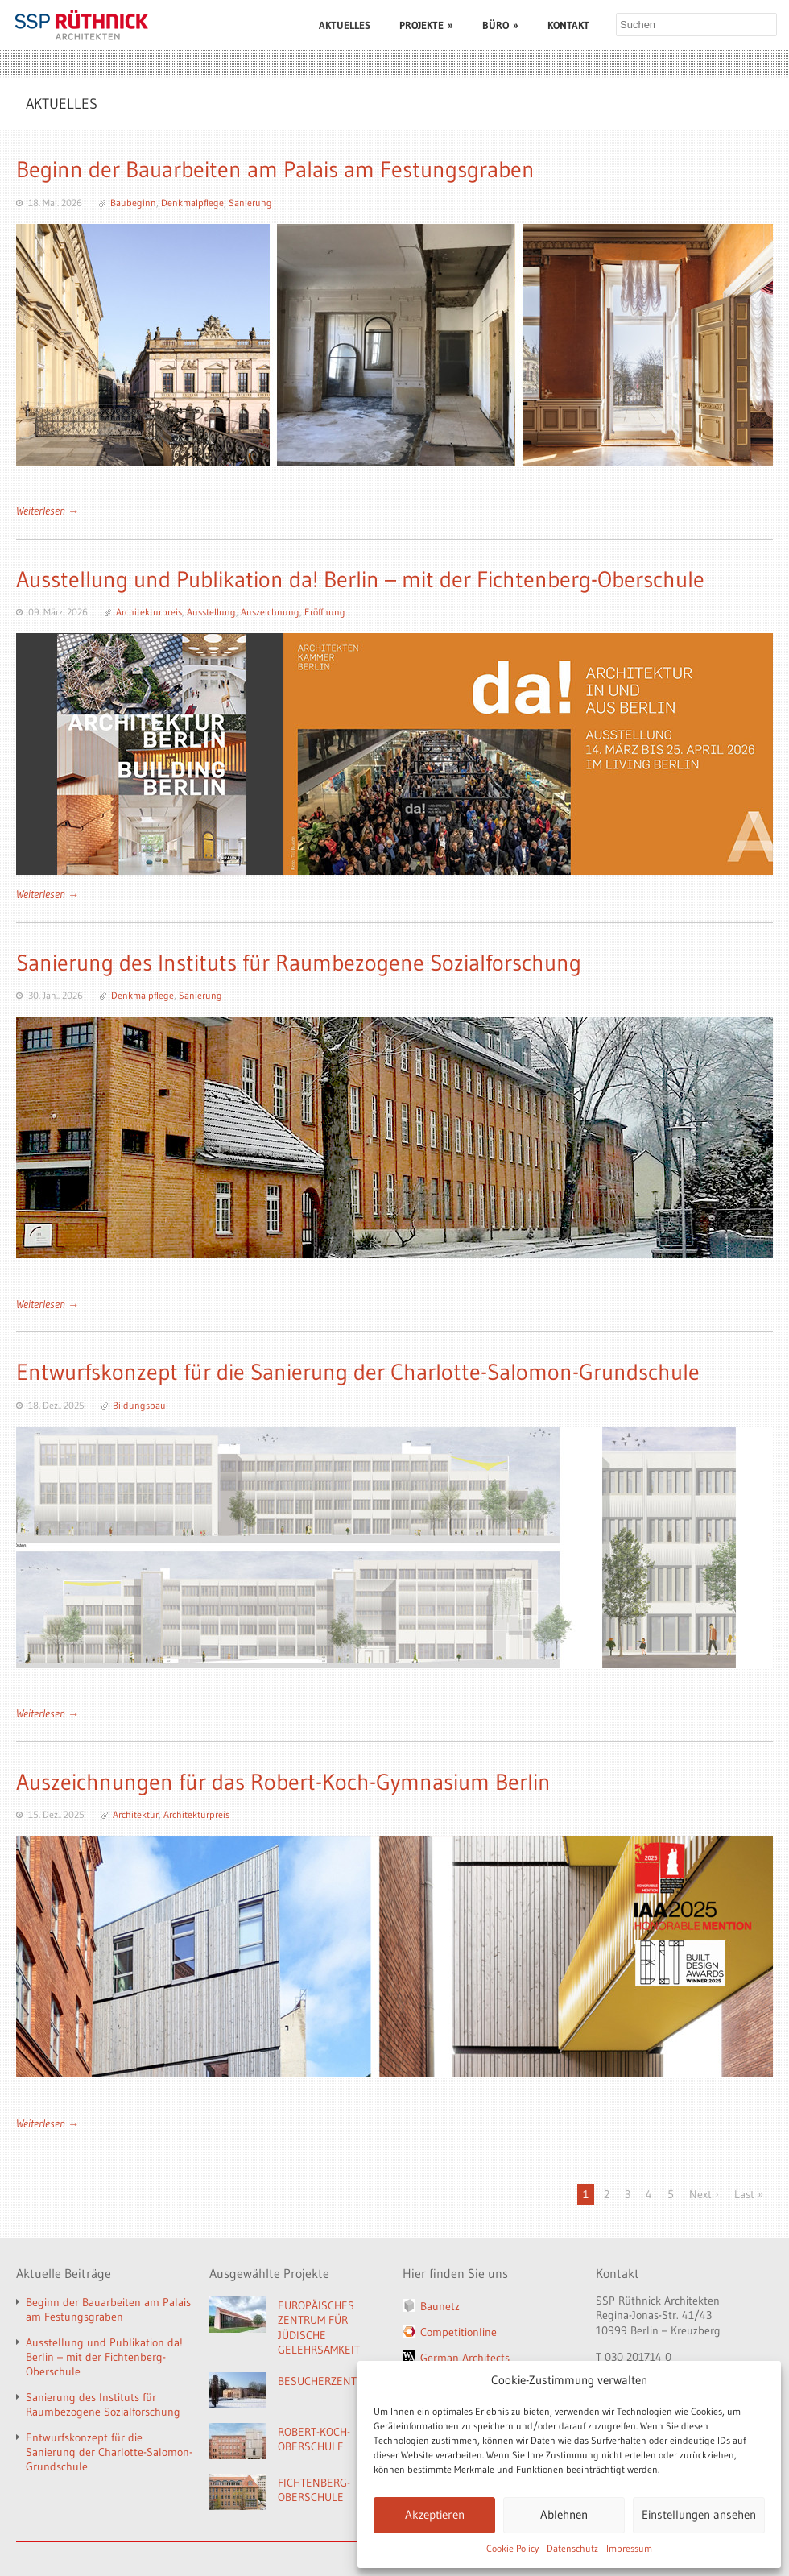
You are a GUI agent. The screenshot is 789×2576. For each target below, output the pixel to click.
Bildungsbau (139, 1405)
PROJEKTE (426, 25)
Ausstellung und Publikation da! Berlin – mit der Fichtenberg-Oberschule (360, 579)
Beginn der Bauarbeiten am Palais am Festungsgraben (275, 169)
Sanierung (250, 203)
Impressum (629, 2548)
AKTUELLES (344, 25)
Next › (704, 2194)
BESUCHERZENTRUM (328, 2381)
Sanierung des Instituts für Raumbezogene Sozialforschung (298, 962)
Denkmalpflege (192, 203)
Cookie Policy (512, 2548)
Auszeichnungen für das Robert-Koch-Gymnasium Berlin (283, 1781)
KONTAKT (568, 25)
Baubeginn (133, 203)
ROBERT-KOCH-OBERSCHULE (314, 2439)
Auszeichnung (270, 612)
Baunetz (440, 2306)
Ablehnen (564, 2514)
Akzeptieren (435, 2514)
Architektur (136, 1814)
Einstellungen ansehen (699, 2514)
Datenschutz (572, 2548)
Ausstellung (211, 612)
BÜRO (500, 25)
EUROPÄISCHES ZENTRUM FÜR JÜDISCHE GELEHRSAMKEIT (319, 2328)
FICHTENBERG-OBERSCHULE (314, 2490)
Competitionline (458, 2332)
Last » (748, 2194)
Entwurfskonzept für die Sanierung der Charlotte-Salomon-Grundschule (358, 1371)
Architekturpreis (149, 612)
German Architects (465, 2357)
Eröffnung (324, 612)
